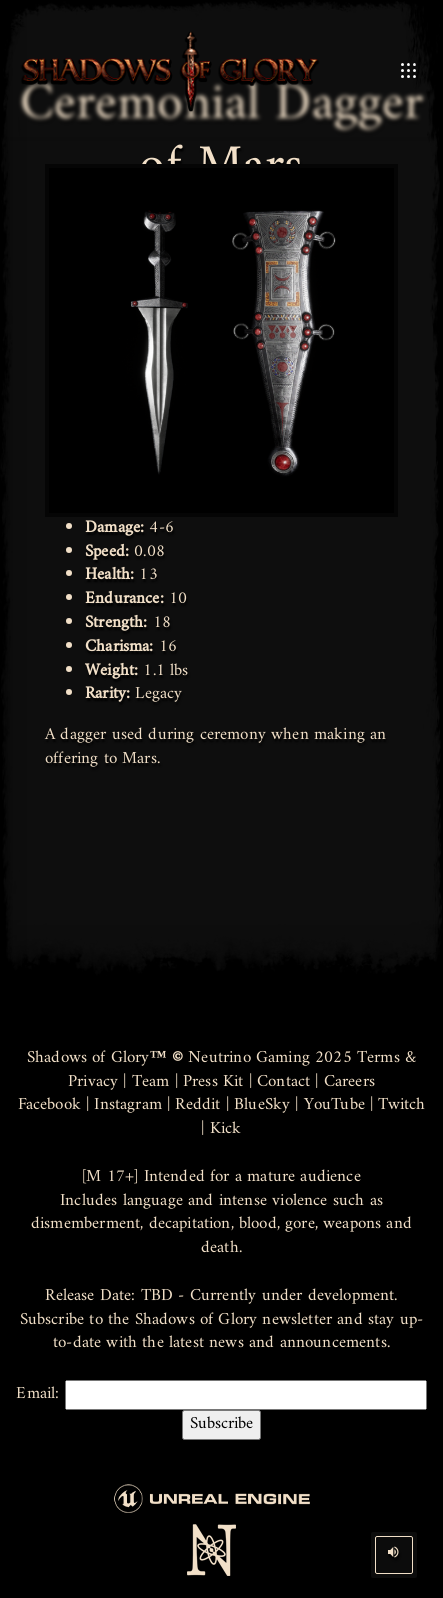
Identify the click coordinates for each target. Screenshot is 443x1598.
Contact (283, 1082)
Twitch (401, 1105)
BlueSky (262, 1105)
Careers (349, 1082)
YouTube (334, 1105)
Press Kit (213, 1082)
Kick (226, 1129)
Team (151, 1082)
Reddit (197, 1105)
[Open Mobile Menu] (408, 71)
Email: (221, 1410)
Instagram (128, 1105)
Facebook (49, 1105)
